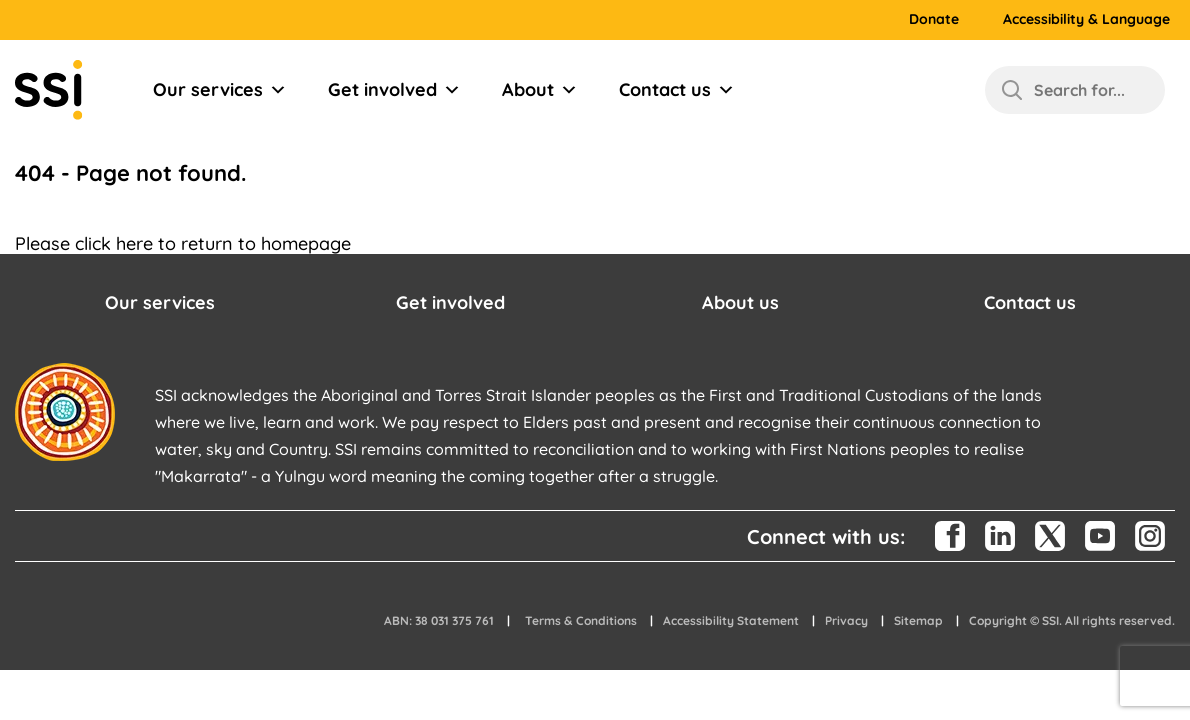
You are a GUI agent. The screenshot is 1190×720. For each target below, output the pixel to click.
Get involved (394, 90)
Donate (934, 19)
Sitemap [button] (918, 620)
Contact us (677, 90)
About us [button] (740, 302)
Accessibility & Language (1086, 19)
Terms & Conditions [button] (581, 620)
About (540, 90)
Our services (220, 90)
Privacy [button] (846, 620)
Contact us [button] (1030, 302)
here (134, 243)
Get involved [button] (450, 302)
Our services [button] (160, 302)
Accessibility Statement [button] (731, 620)
